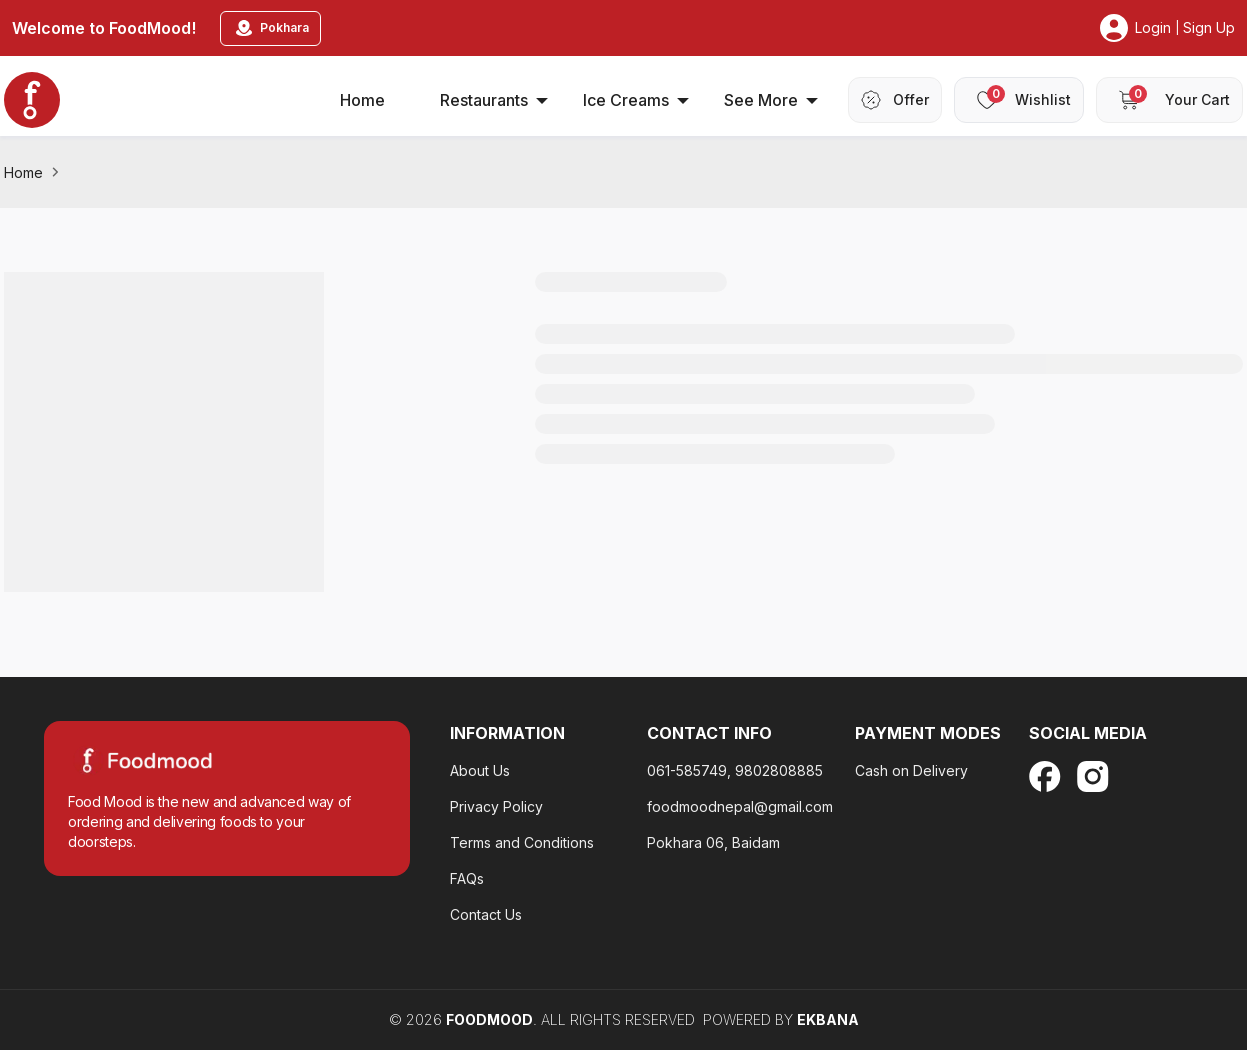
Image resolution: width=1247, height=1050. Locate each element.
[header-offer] (895, 100)
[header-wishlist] (1019, 100)
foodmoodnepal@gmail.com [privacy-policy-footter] (740, 806)
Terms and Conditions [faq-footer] (522, 842)
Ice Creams (636, 100)
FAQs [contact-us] (467, 878)
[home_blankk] (32, 100)
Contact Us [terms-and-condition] (486, 914)
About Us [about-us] (480, 770)
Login (1153, 27)
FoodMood (489, 1019)
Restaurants (494, 100)
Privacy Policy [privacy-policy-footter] (496, 806)
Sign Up (1209, 27)
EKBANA (828, 1019)
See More (771, 100)
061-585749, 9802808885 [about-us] (735, 770)
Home (23, 172)
